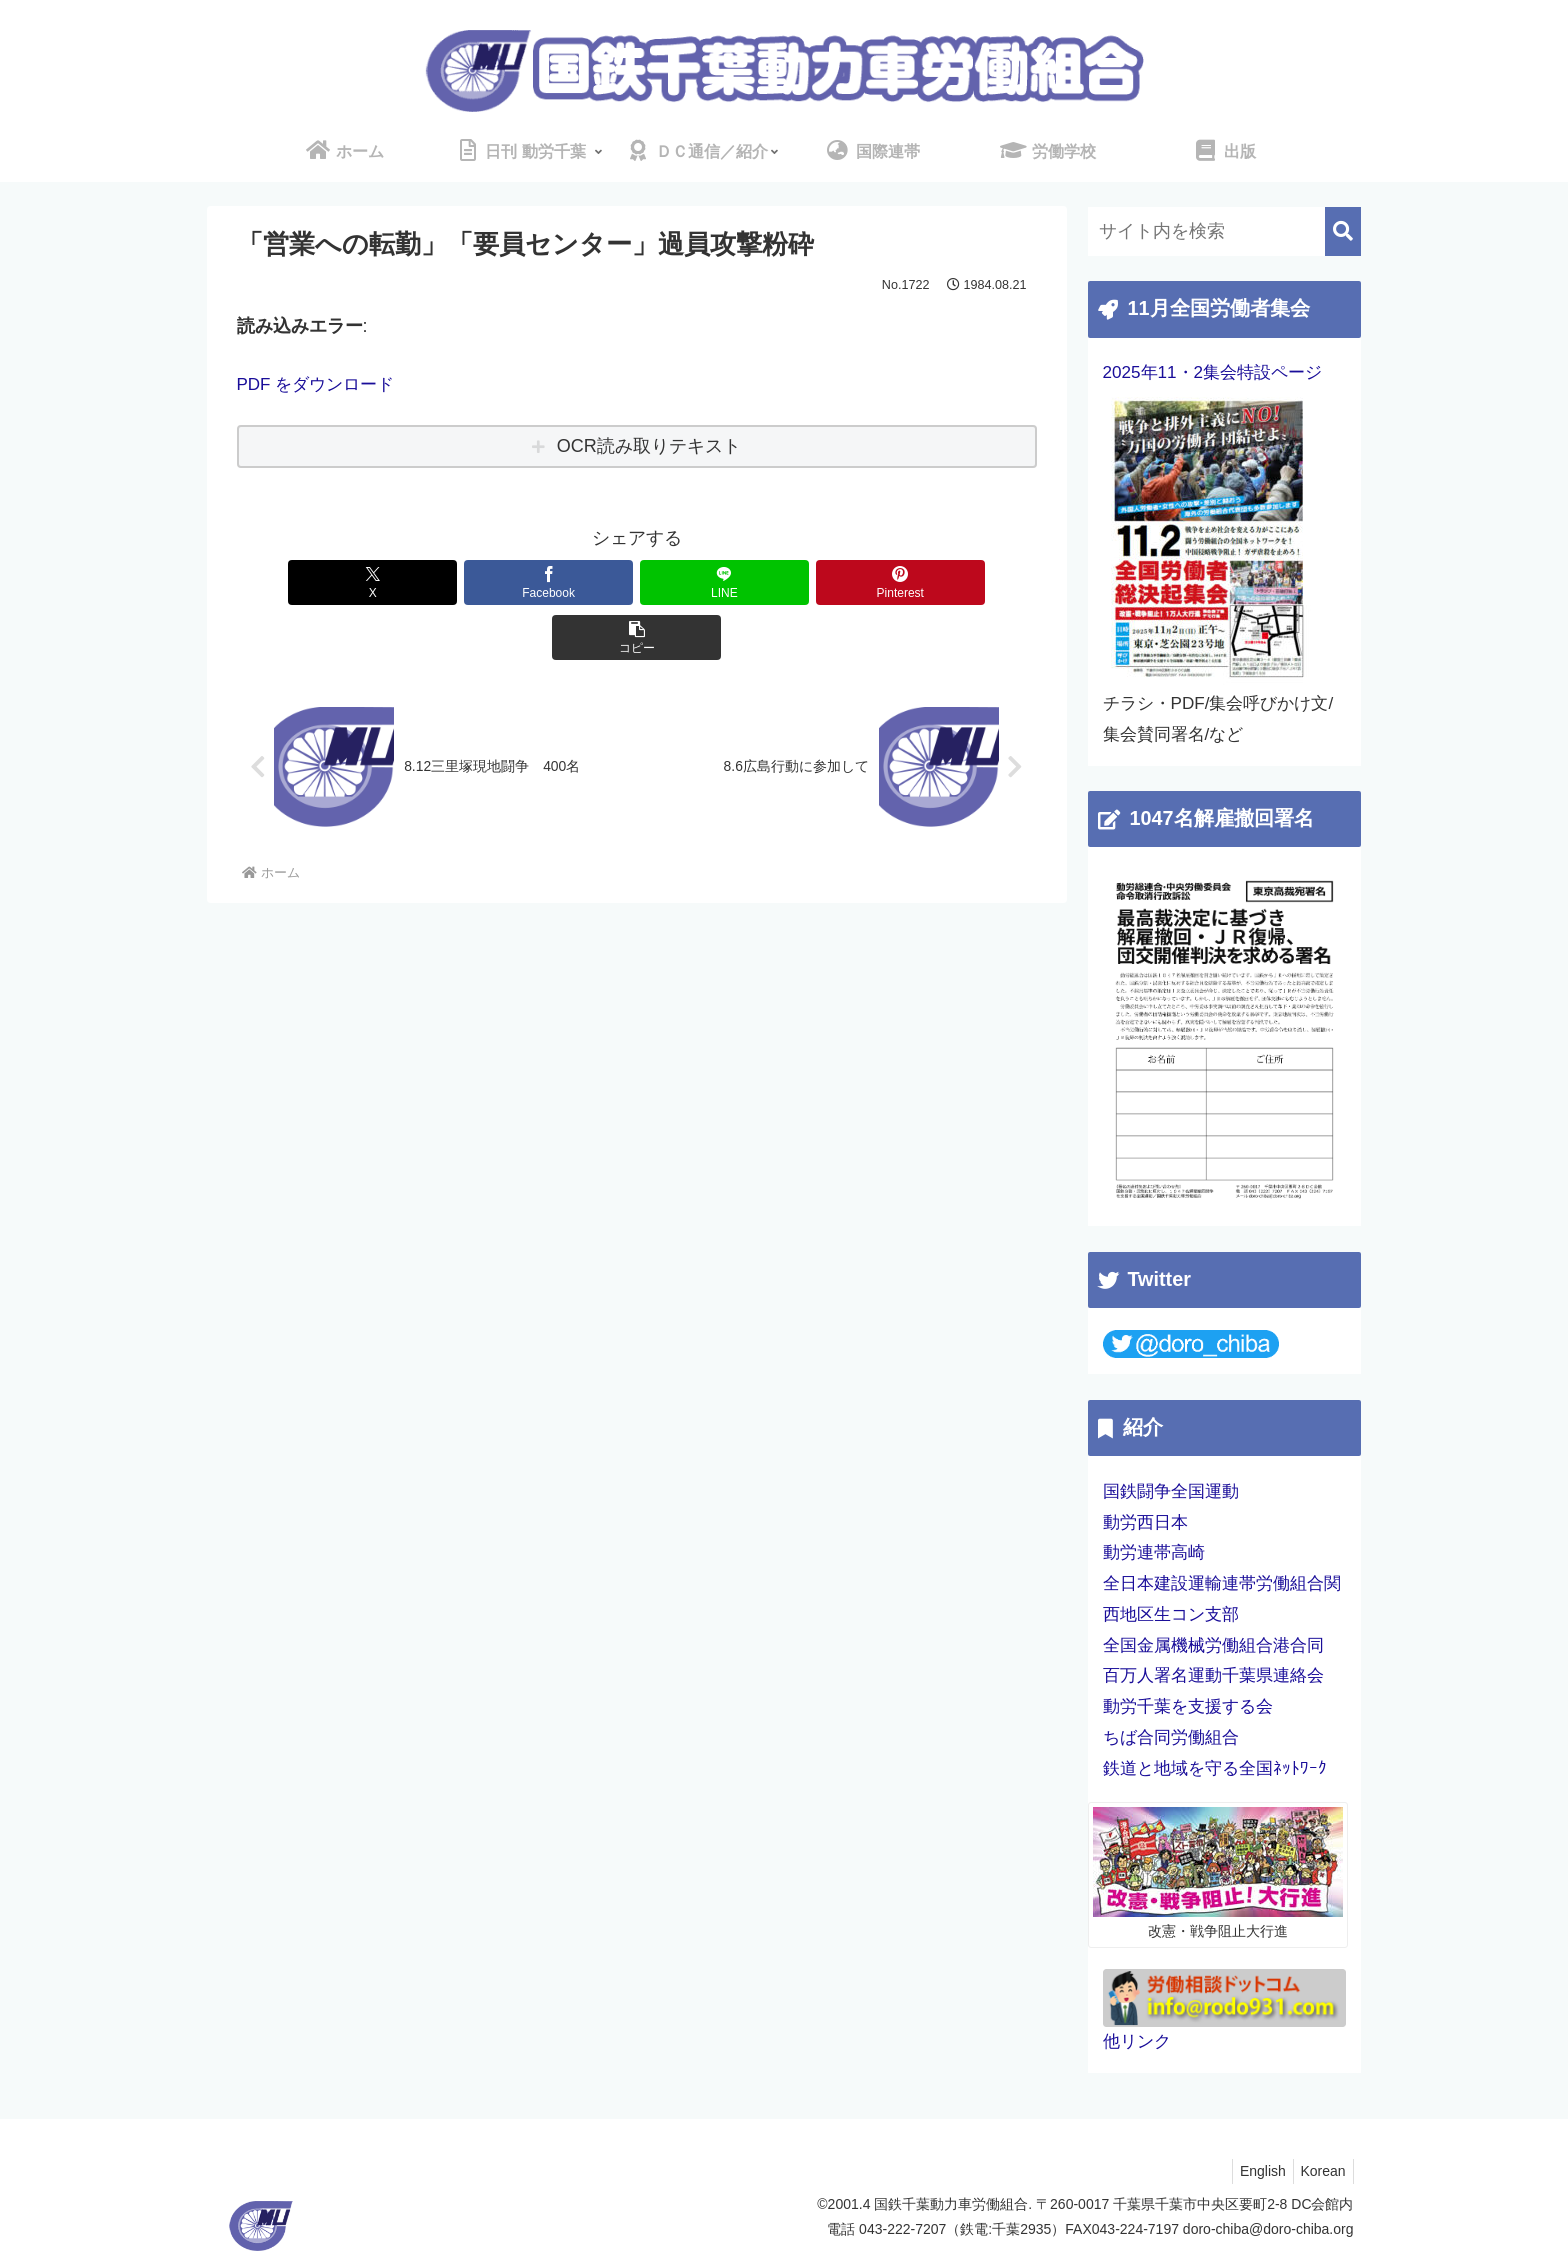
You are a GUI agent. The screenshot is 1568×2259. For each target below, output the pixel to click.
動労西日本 (1145, 1522)
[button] (905, 581)
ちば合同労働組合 (1171, 1737)
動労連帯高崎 (1154, 1552)
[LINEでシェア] (637, 581)
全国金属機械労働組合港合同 (1213, 1645)
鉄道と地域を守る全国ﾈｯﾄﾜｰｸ (1215, 1768)
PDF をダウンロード (320, 384)
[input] (1224, 231)
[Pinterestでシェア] (771, 581)
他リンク (1137, 2041)
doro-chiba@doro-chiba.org (1268, 2229)
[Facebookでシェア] (502, 581)
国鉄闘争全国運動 (1171, 1491)
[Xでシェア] (368, 581)
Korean (1319, 2171)
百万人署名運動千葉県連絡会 (1213, 1675)
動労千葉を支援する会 (1188, 1706)
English (1253, 2171)
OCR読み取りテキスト (649, 446)
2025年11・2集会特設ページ (1213, 372)
